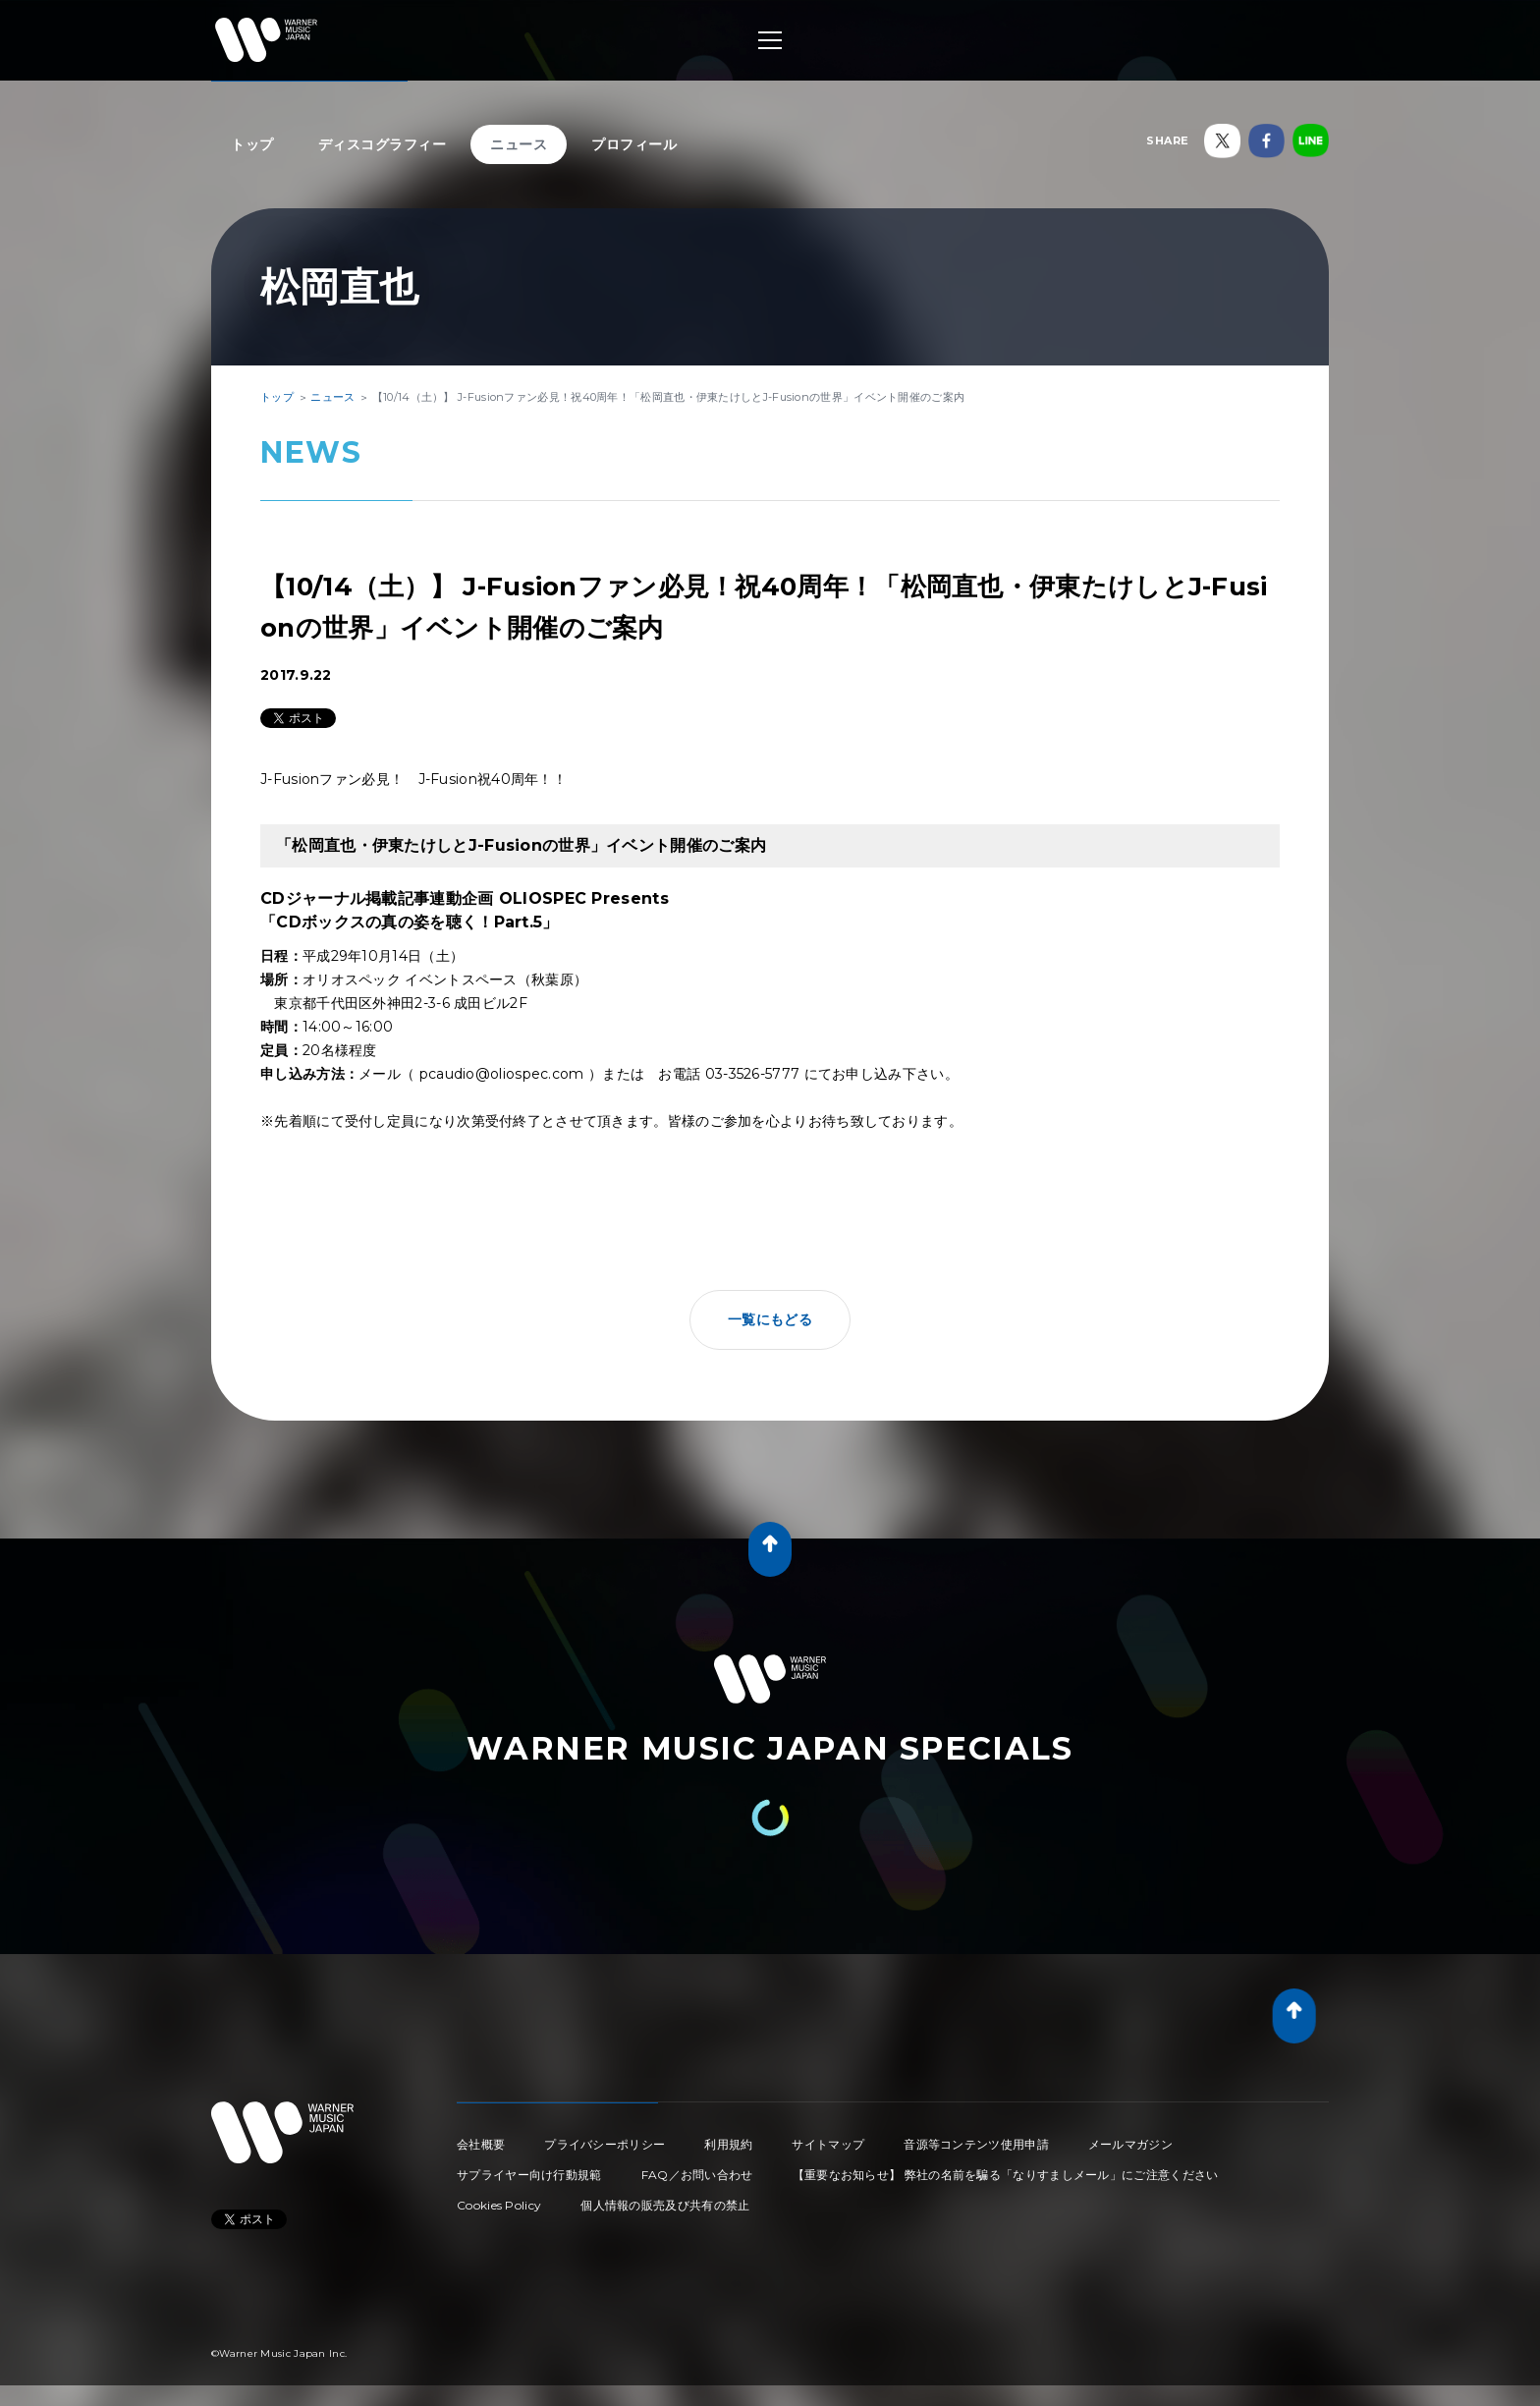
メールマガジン (1130, 2144)
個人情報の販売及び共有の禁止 (664, 2205)
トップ (252, 144)
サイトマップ (828, 2144)
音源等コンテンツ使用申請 (976, 2144)
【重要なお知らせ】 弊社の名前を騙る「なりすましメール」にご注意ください (1006, 2174)
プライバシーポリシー (604, 2144)
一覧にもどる (770, 1319)
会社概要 (481, 2144)
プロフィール (634, 144)
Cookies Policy (499, 2205)
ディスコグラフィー (382, 144)
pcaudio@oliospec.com (501, 1074)
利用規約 (728, 2144)
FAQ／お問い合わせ (697, 2174)
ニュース (518, 144)
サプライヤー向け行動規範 (529, 2174)
